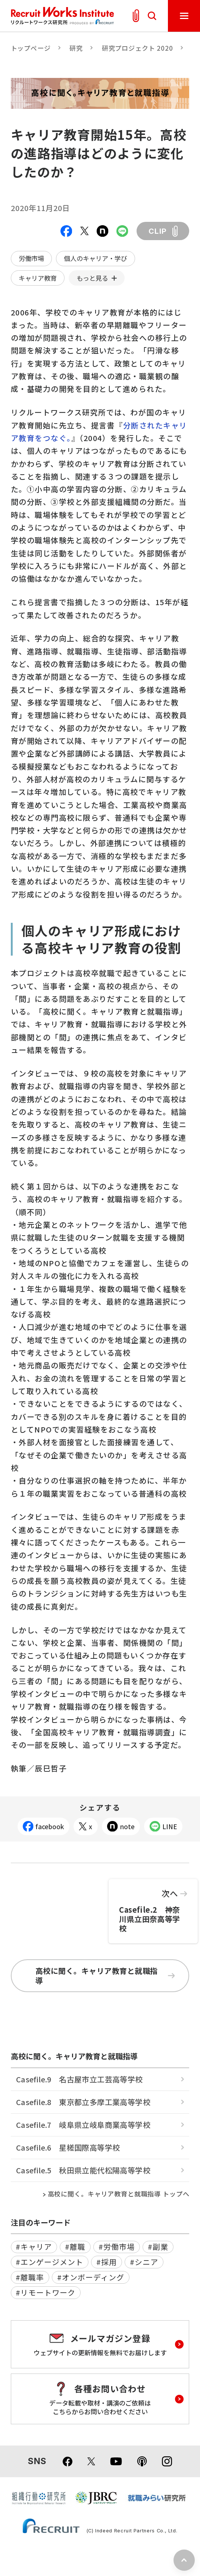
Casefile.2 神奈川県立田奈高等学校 (153, 1906)
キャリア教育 (38, 278)
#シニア (144, 2261)
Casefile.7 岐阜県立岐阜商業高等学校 (83, 2124)
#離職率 (30, 2277)
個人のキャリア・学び (95, 258)
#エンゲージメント (49, 2261)
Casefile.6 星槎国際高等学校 (68, 2147)
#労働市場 (117, 2246)
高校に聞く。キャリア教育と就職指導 (105, 1975)
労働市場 (31, 258)
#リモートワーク (45, 2292)
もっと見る (92, 278)
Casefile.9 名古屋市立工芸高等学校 (79, 2079)
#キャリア (34, 2246)
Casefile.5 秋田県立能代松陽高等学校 (83, 2170)
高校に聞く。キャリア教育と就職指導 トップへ (119, 2194)
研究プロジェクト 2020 (137, 48)
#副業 (158, 2246)
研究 (76, 48)
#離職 (75, 2246)
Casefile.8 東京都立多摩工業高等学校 (83, 2102)
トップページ (31, 48)
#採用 (106, 2261)
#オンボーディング (90, 2277)
